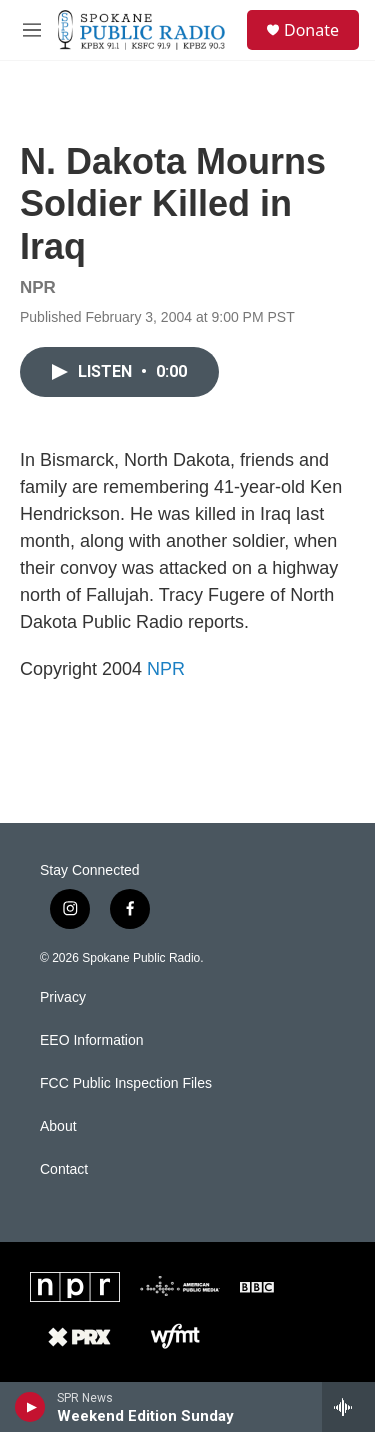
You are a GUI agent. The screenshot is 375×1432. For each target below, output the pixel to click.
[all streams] (348, 1407)
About (58, 1126)
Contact (64, 1169)
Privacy (63, 997)
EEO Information (92, 1040)
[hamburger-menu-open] (32, 30)
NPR (166, 669)
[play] (30, 1407)
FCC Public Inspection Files (126, 1083)
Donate (311, 30)
